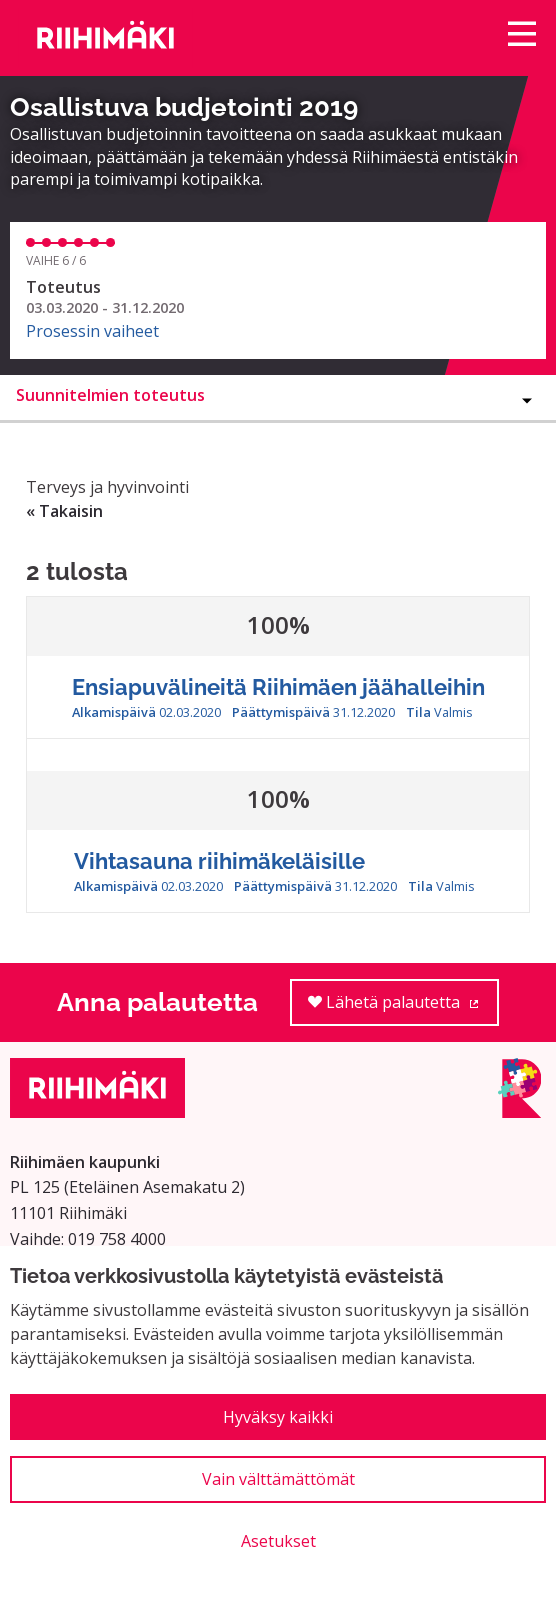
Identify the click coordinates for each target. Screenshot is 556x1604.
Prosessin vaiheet (92, 331)
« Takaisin (64, 511)
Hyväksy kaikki (278, 1417)
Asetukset (278, 1541)
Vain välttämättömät (278, 1479)
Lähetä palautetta (403, 1008)
